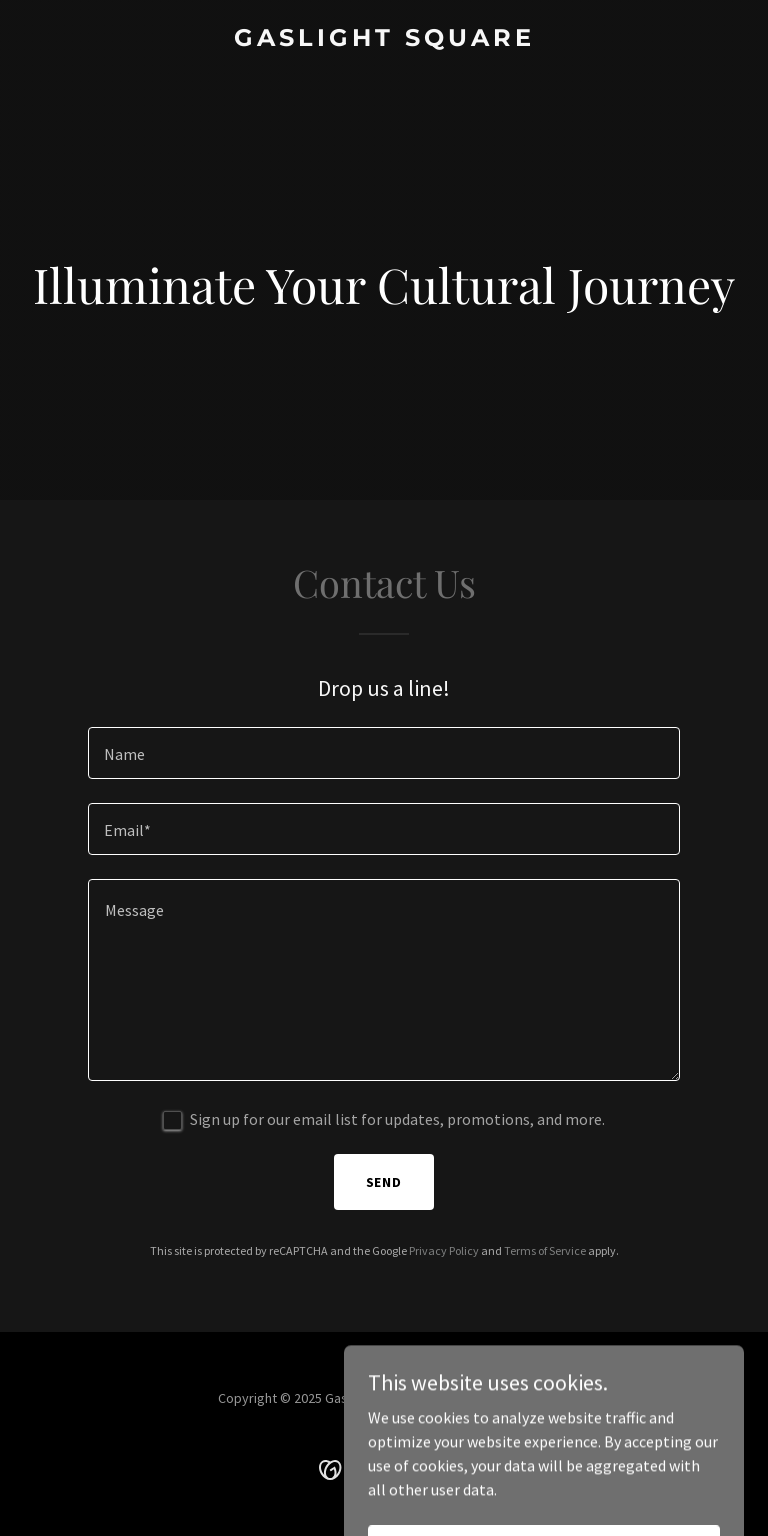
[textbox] (384, 753)
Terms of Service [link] (545, 1250)
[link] (384, 40)
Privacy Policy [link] (444, 1250)
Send (384, 1182)
